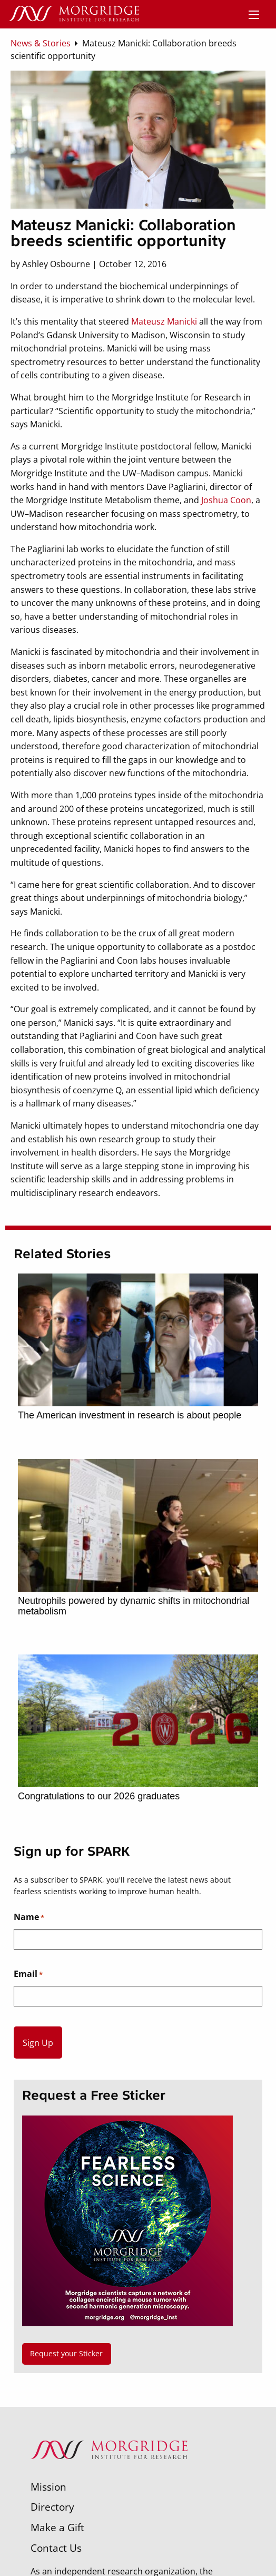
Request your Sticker (66, 2353)
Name (29, 1917)
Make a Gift (57, 2527)
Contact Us (56, 2548)
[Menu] (254, 15)
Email (28, 1974)
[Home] (73, 14)
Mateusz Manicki (165, 321)
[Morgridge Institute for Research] (109, 2473)
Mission (48, 2487)
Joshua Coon (226, 500)
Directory (52, 2507)
